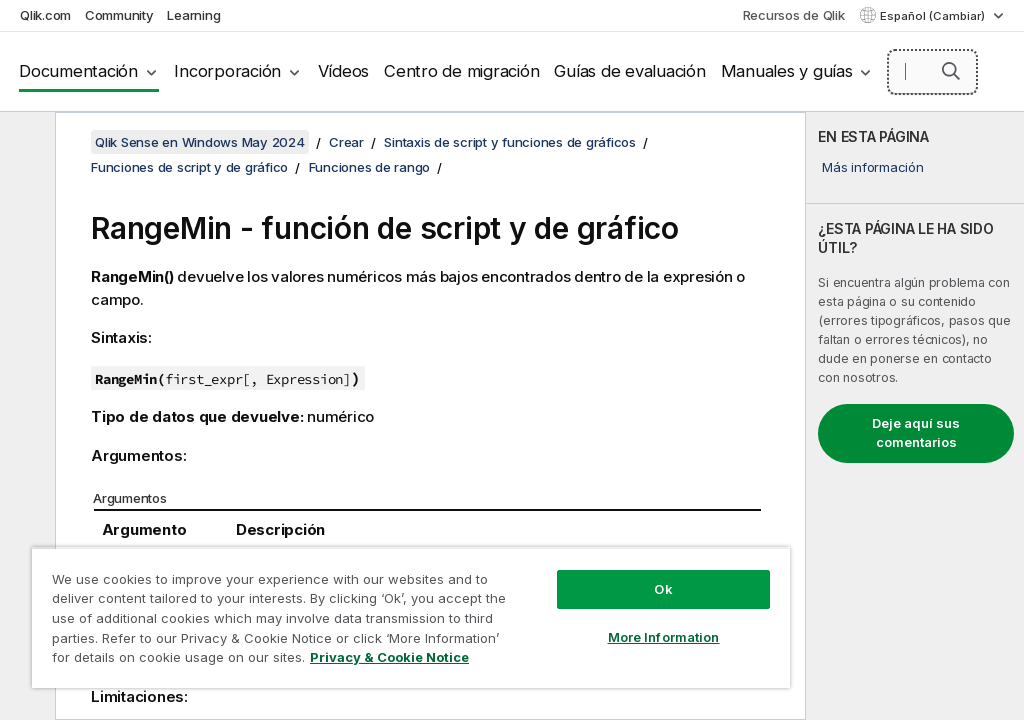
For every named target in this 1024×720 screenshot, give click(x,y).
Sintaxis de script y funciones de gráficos (510, 142)
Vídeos (344, 71)
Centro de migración (461, 71)
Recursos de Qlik (794, 15)
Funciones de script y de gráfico (189, 167)
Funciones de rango (370, 167)
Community (119, 15)
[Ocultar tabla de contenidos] (25, 143)
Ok (663, 589)
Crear (346, 142)
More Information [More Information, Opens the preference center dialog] (664, 637)
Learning (193, 15)
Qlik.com (45, 15)
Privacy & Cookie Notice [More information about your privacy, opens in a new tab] (389, 657)
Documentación (78, 71)
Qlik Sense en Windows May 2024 (200, 142)
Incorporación (227, 71)
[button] (951, 71)
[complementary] (915, 416)
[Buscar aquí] (932, 72)
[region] (411, 617)
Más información (872, 167)
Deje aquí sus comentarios (916, 433)
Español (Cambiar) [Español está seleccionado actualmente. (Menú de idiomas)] (934, 16)
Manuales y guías (787, 71)
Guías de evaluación (629, 71)
